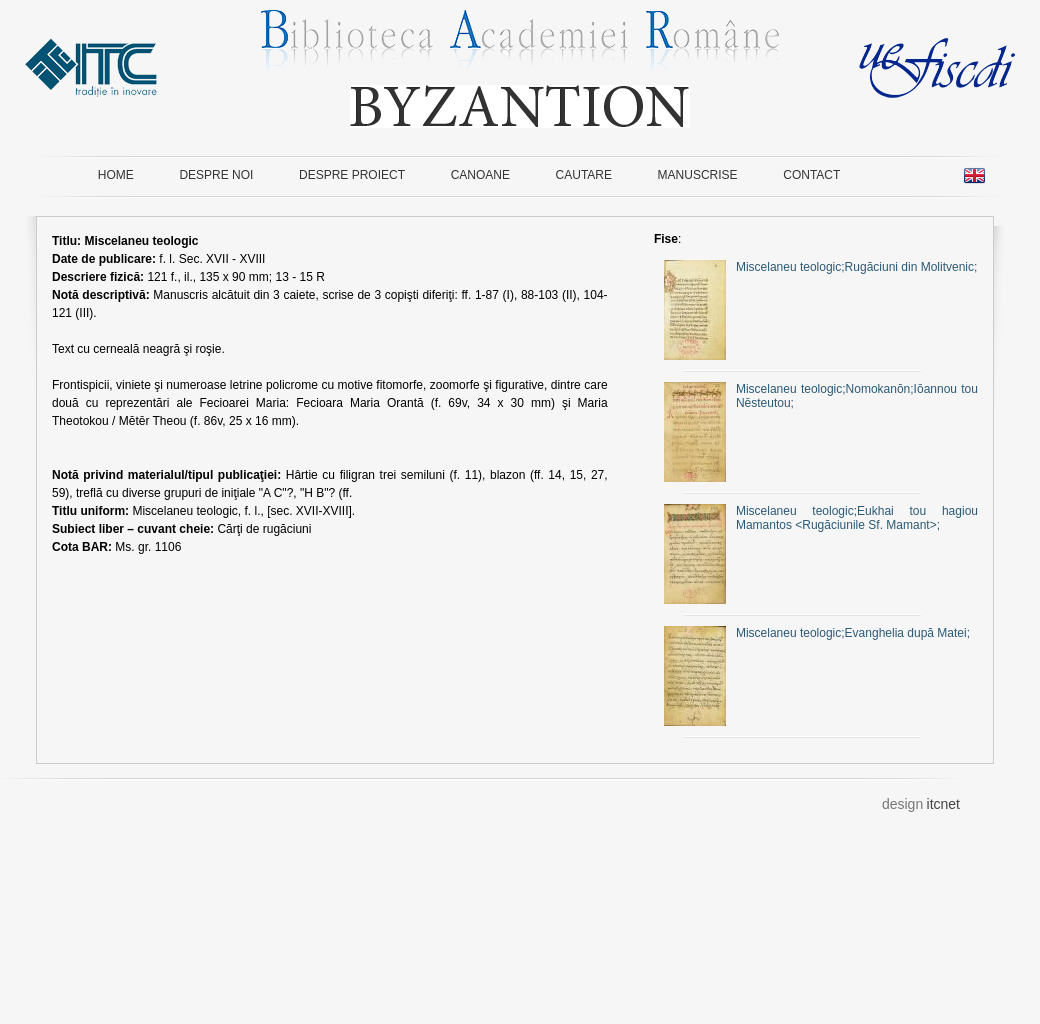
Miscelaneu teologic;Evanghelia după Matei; (817, 633)
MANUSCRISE (698, 175)
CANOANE (480, 175)
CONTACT (811, 175)
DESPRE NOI (216, 175)
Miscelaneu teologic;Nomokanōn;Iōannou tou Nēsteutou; (821, 396)
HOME (116, 175)
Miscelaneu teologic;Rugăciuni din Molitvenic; (820, 267)
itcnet (943, 804)
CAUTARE (584, 175)
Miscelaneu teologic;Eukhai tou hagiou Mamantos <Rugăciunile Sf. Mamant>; (821, 518)
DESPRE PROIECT (352, 175)
